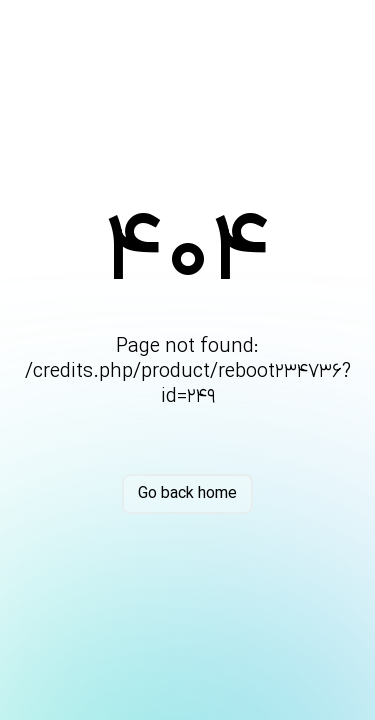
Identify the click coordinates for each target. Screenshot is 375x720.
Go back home (187, 494)
